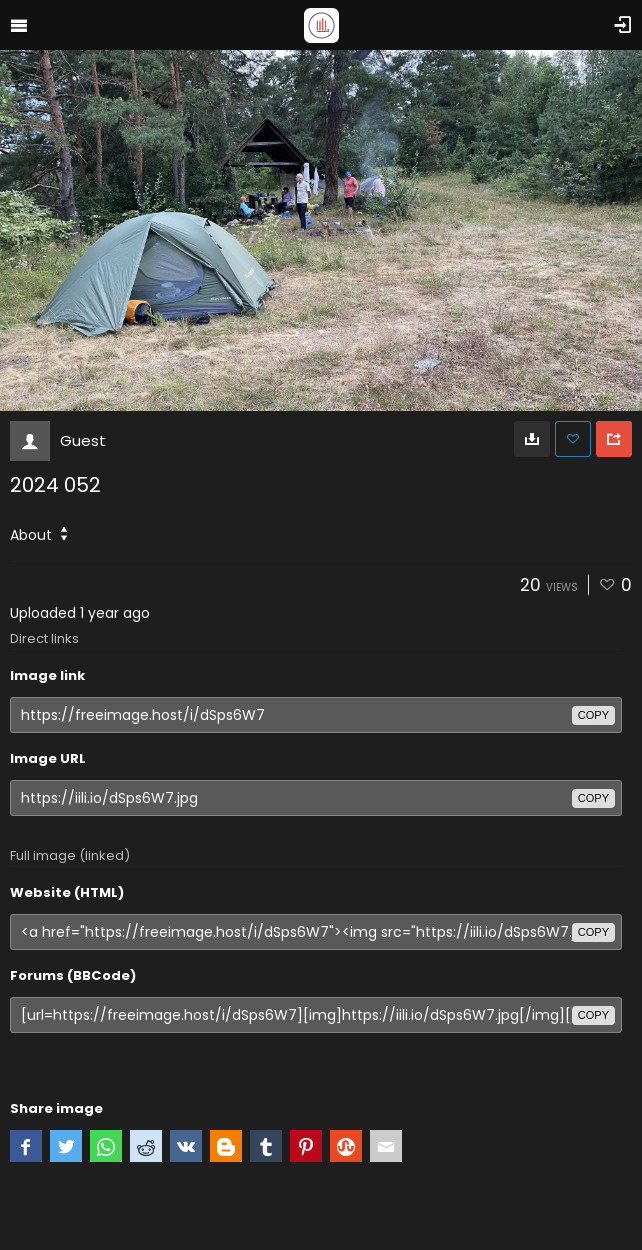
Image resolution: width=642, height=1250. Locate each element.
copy (593, 715)
